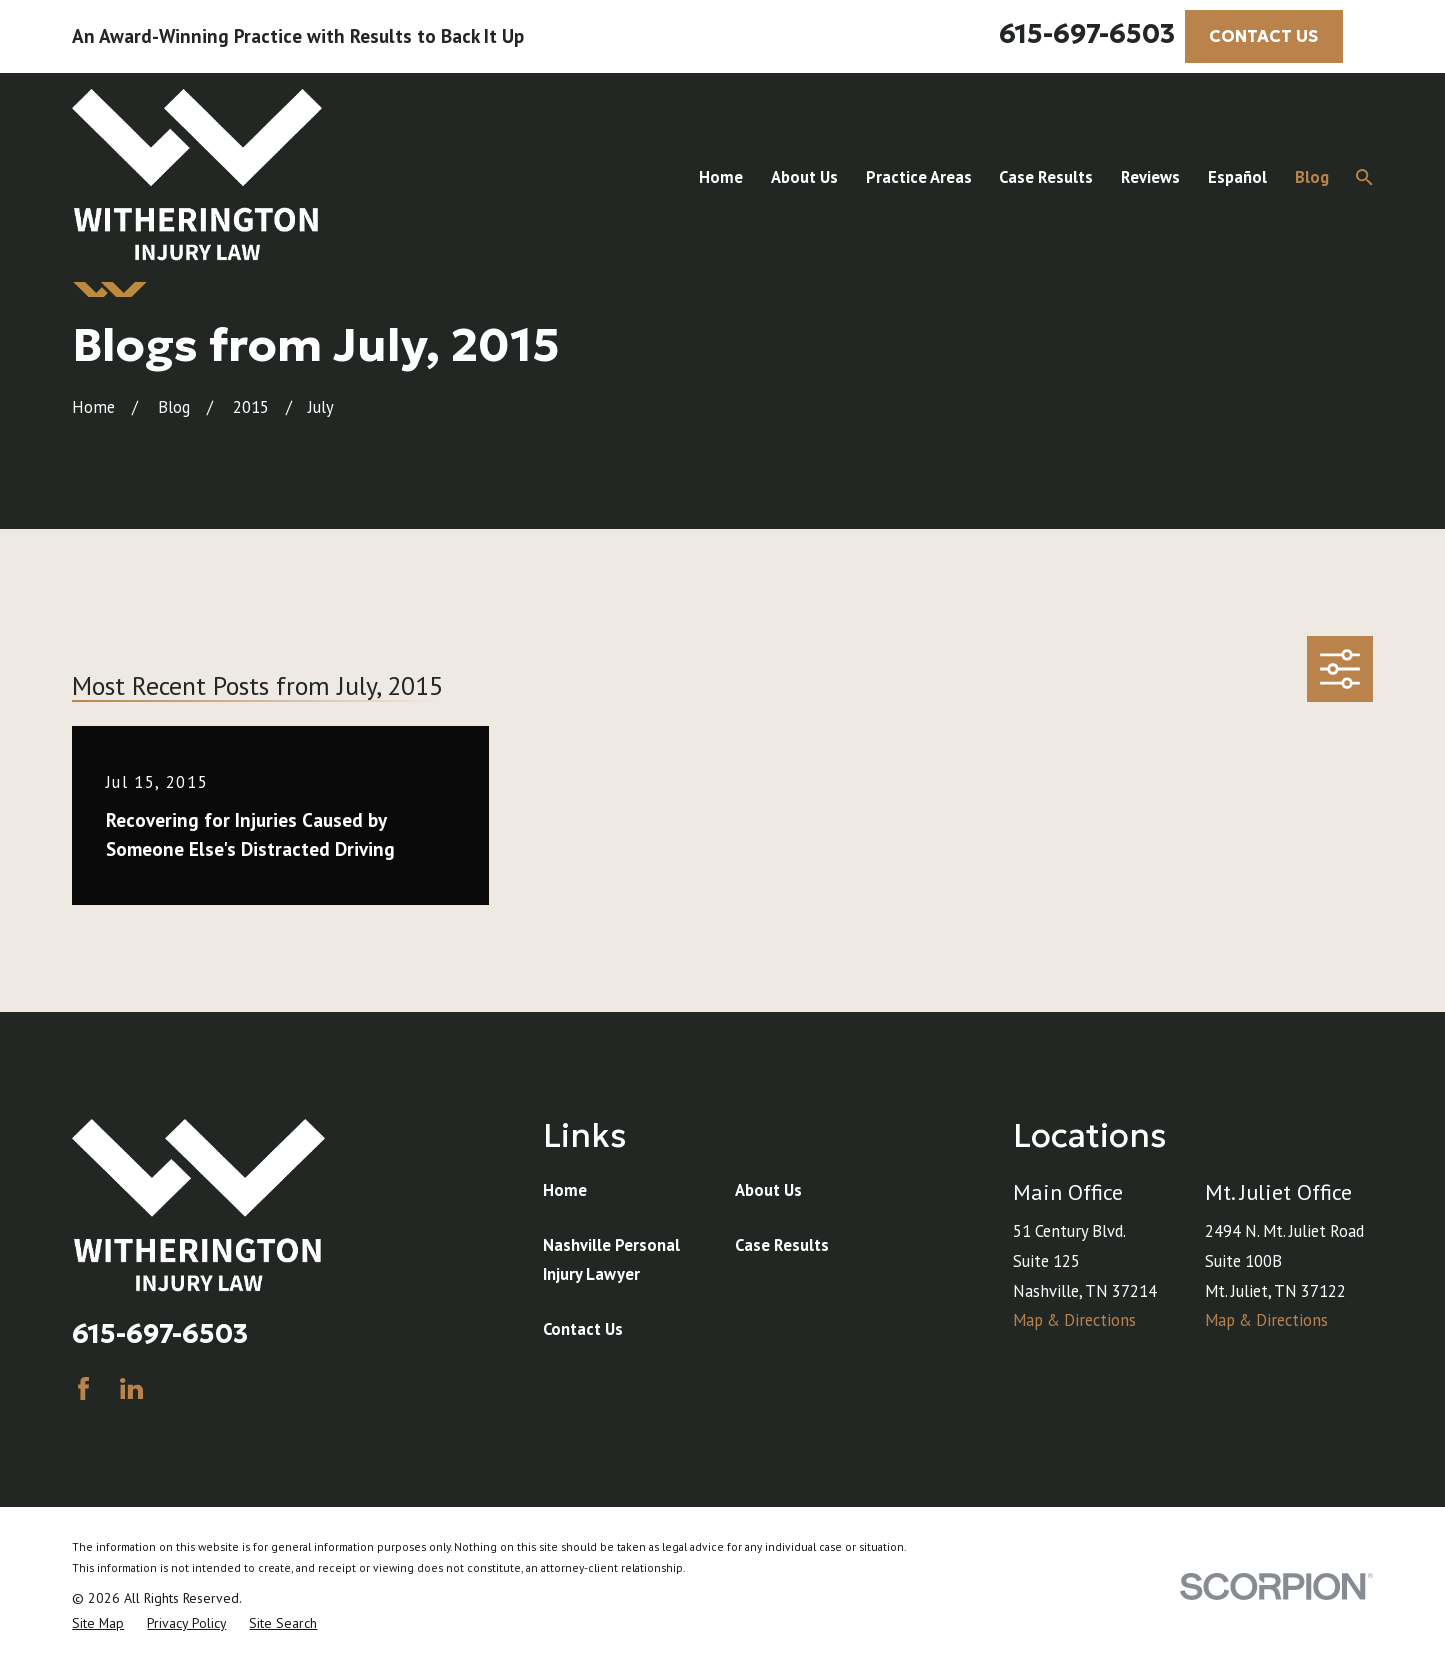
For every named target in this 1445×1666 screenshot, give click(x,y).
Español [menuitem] (1237, 177)
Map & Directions (1074, 1320)
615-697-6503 (1087, 33)
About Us (768, 1190)
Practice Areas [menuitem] (919, 177)
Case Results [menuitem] (1046, 177)
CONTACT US (1263, 36)
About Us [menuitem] (804, 177)
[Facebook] (83, 1388)
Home (565, 1190)
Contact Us (583, 1329)
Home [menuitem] (721, 177)
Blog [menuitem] (1312, 177)
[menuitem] (98, 1623)
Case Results (782, 1245)
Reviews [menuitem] (1150, 177)
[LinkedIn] (131, 1388)
